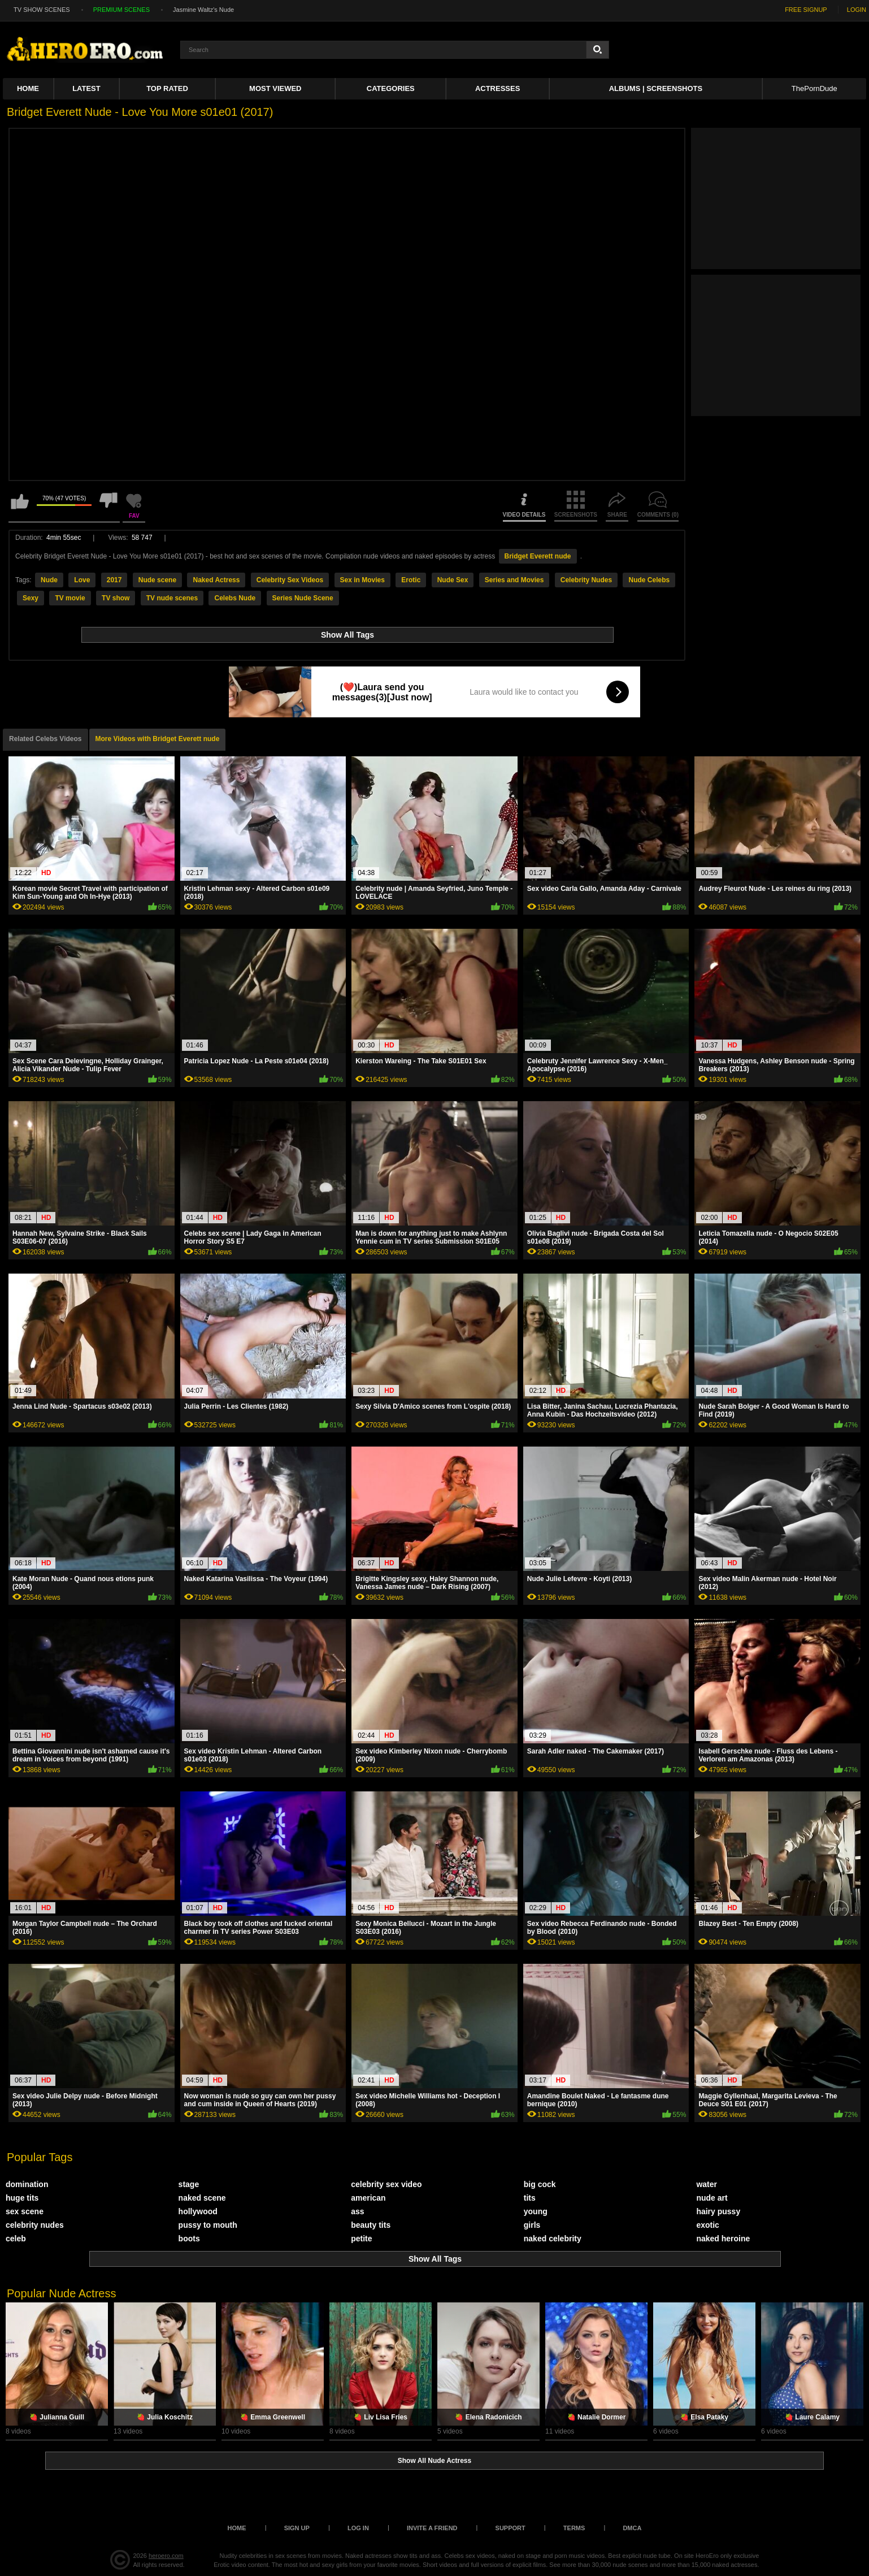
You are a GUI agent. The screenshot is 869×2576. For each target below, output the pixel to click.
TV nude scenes (172, 598)
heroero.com (166, 2555)
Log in (358, 2528)
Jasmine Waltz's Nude (203, 9)
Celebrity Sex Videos (290, 580)
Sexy (30, 598)
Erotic (410, 580)
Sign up (297, 2528)
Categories (391, 88)
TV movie (70, 598)
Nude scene (157, 580)
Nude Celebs (649, 580)
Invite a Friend (432, 2528)
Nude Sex (452, 580)
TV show (115, 598)
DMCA (632, 2528)
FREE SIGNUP (806, 9)
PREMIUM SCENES (121, 9)
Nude (49, 580)
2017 (114, 580)
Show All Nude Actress (434, 2461)
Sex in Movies (362, 580)
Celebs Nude (234, 598)
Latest (86, 88)
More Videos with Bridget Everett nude (157, 739)
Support (510, 2528)
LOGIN (856, 9)
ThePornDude (814, 88)
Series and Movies (514, 580)
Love (82, 580)
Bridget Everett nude (538, 556)
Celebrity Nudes (586, 580)
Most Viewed (275, 88)
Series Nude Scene (302, 598)
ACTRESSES (497, 88)
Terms (574, 2528)
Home (28, 88)
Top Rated (167, 88)
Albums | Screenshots (655, 88)
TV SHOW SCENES (42, 9)
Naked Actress (216, 580)
